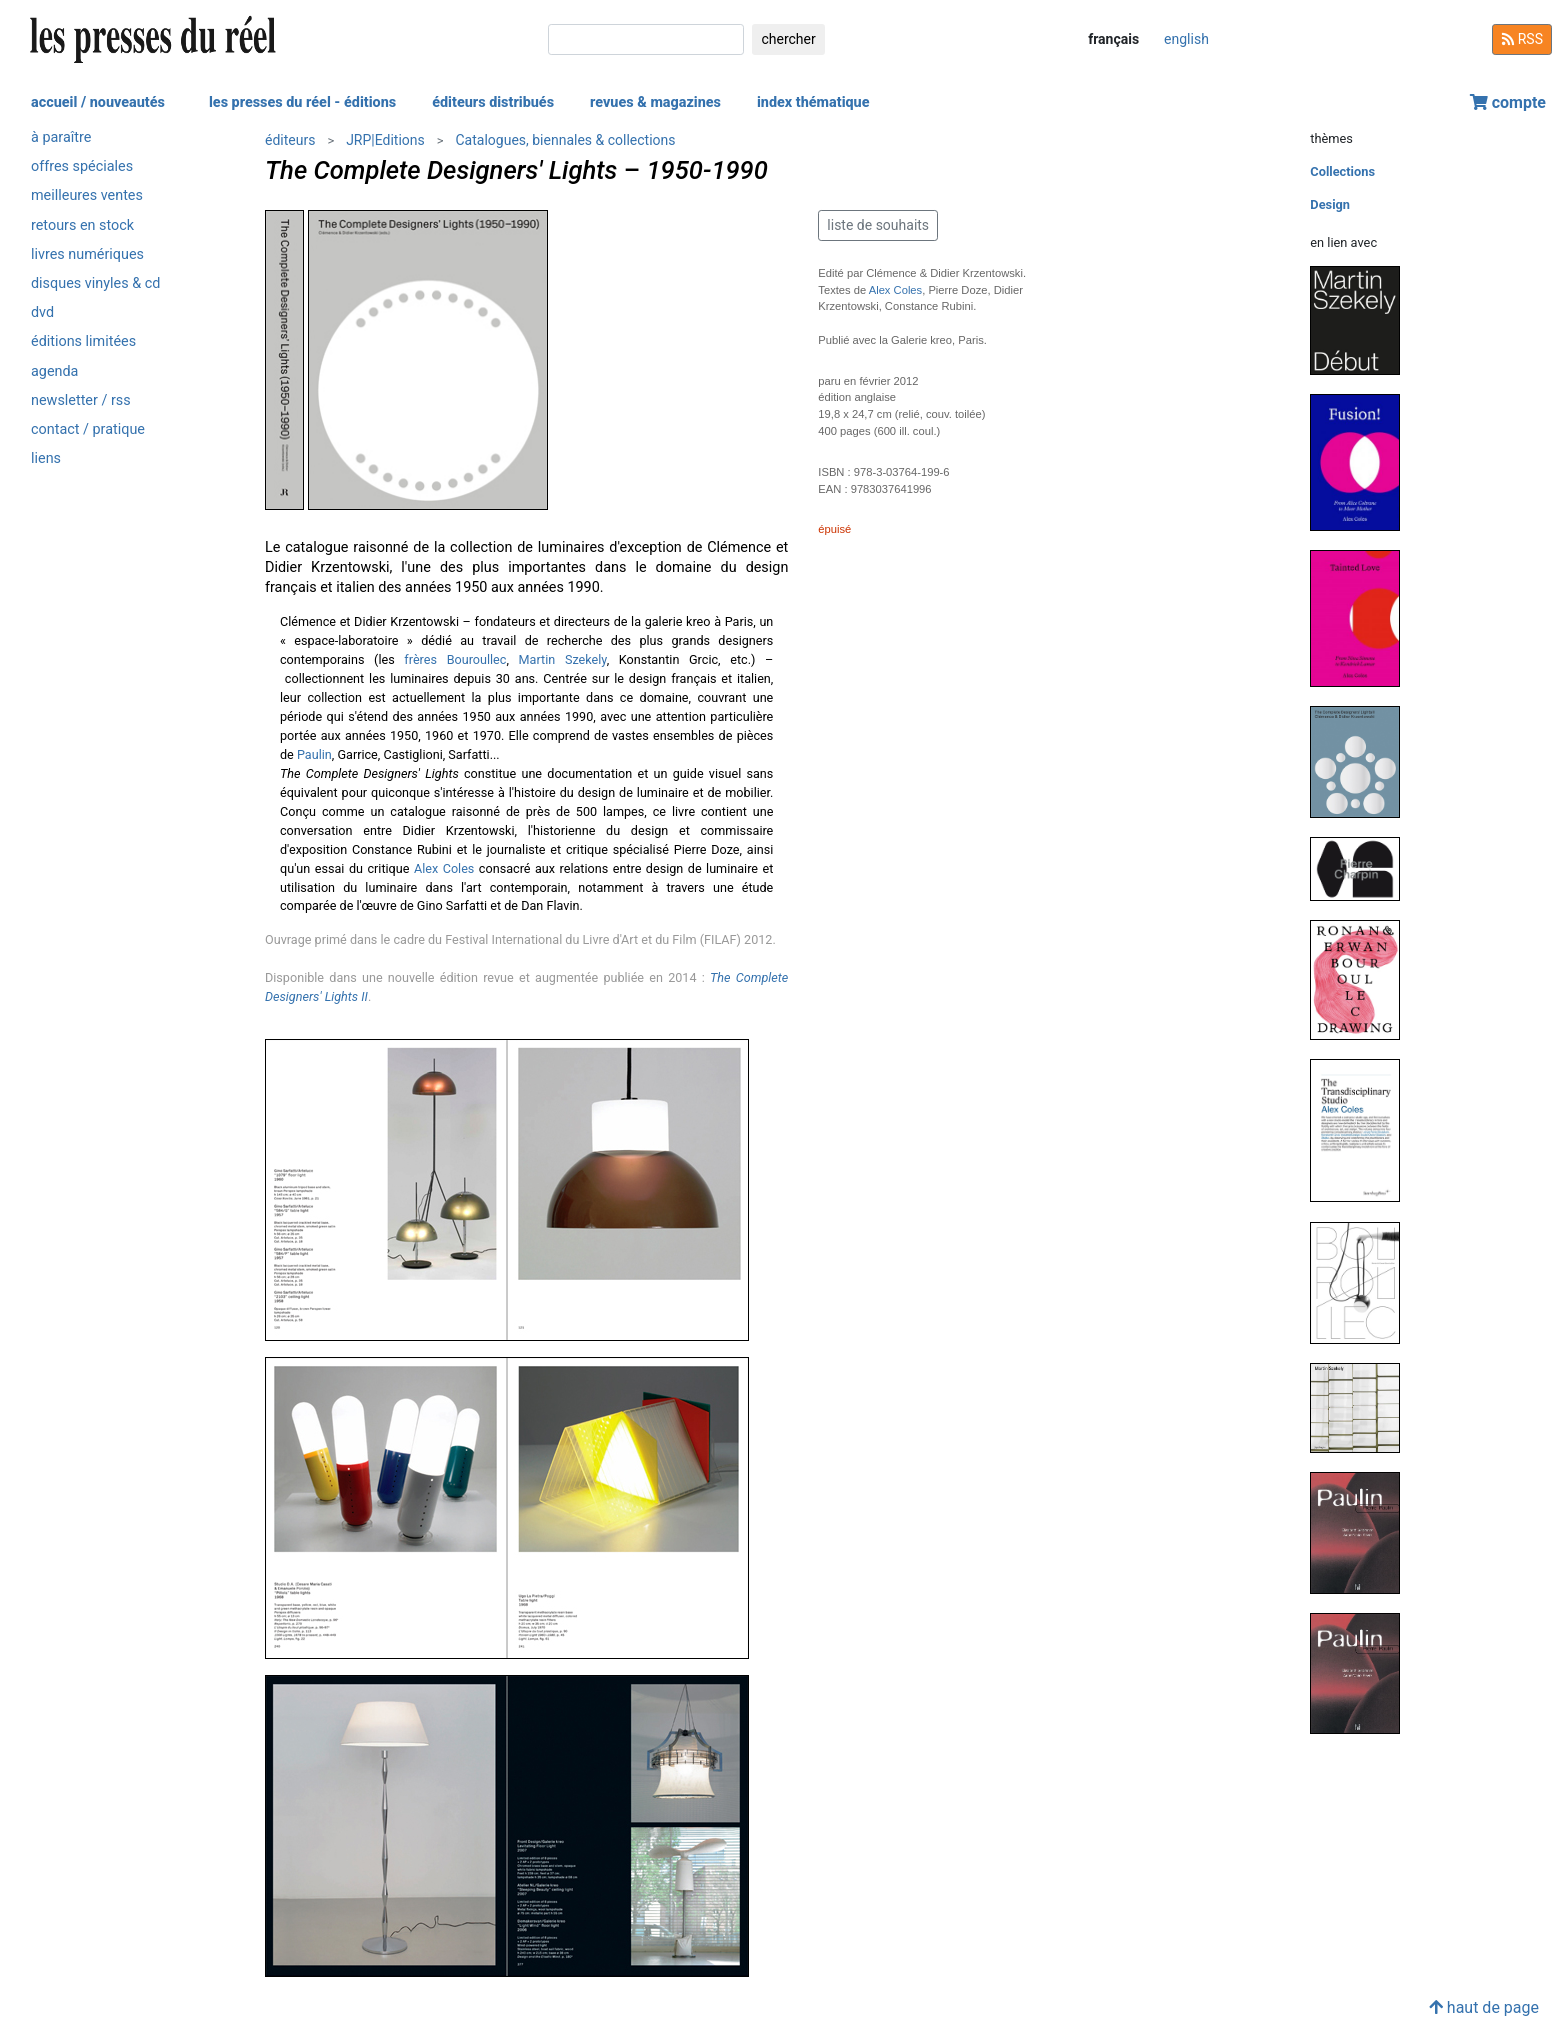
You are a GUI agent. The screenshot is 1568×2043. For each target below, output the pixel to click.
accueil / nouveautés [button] (98, 102)
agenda (54, 371)
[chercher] (646, 39)
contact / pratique (88, 429)
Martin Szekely (563, 659)
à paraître (61, 137)
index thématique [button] (813, 102)
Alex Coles (444, 868)
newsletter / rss (81, 400)
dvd (42, 312)
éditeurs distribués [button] (493, 102)
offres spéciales (82, 166)
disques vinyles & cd (95, 283)
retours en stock (82, 225)
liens (46, 458)
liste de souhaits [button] (878, 225)
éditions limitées (83, 341)
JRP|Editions (385, 140)
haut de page (1484, 2007)
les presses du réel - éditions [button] (302, 102)
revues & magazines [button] (655, 102)
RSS (1522, 39)
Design (1330, 204)
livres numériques (87, 254)
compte (1508, 102)
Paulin (314, 754)
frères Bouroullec (455, 659)
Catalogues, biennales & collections (565, 140)
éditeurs (290, 140)
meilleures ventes (87, 195)
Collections (1342, 171)
